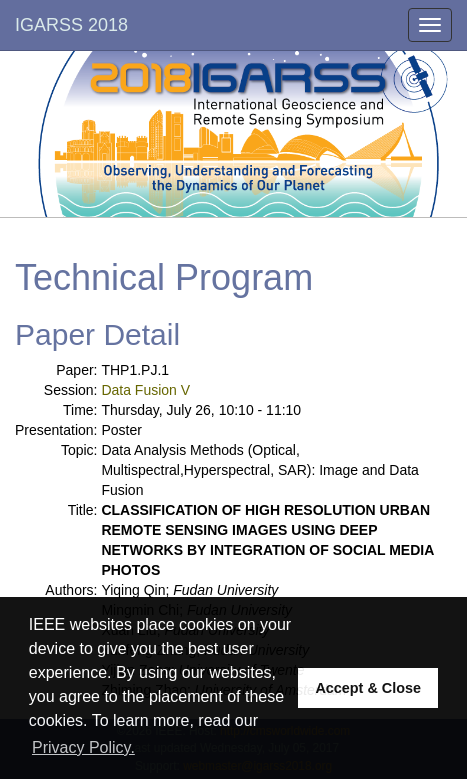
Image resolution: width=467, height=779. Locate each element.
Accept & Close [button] (368, 688)
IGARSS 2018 (71, 25)
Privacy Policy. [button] (83, 747)
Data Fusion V (145, 390)
